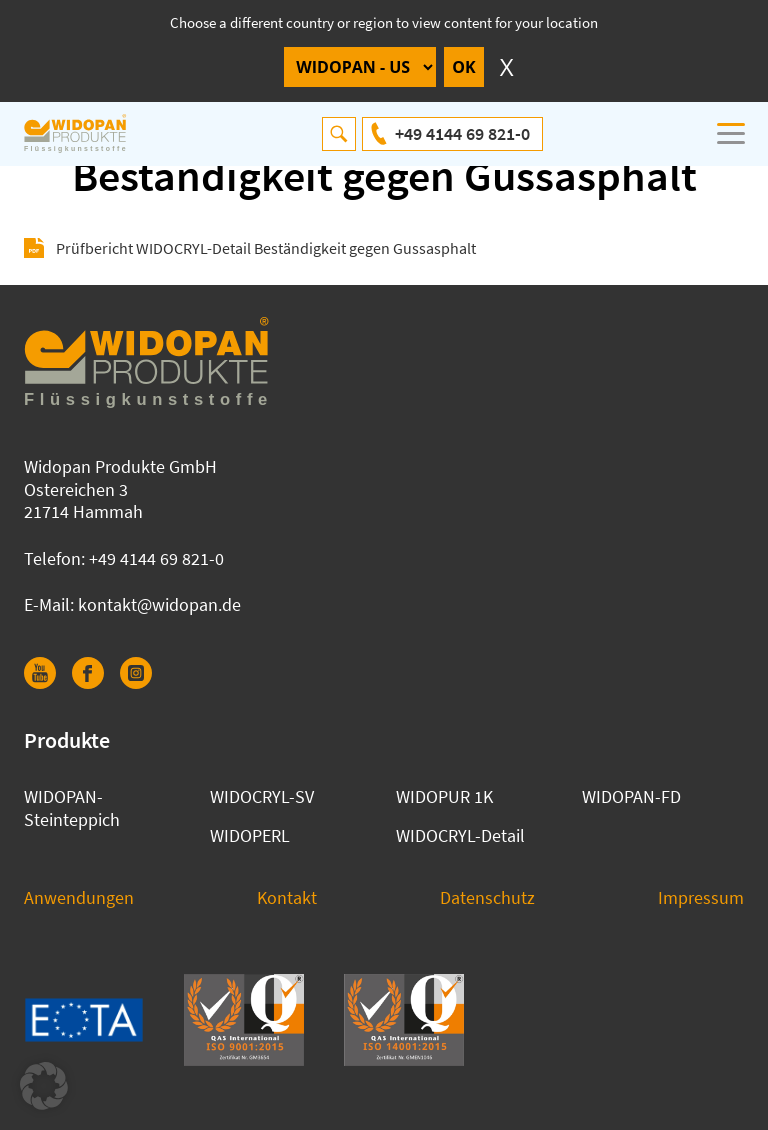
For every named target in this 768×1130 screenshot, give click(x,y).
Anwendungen (79, 897)
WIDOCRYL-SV (262, 796)
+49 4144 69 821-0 (462, 133)
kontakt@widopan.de (159, 604)
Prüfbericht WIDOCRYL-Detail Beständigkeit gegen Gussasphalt (266, 248)
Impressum (701, 897)
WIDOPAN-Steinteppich (72, 808)
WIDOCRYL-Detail (460, 835)
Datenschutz (487, 897)
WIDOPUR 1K (444, 796)
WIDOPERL (250, 835)
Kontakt (287, 897)
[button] (44, 1086)
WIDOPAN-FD (631, 796)
